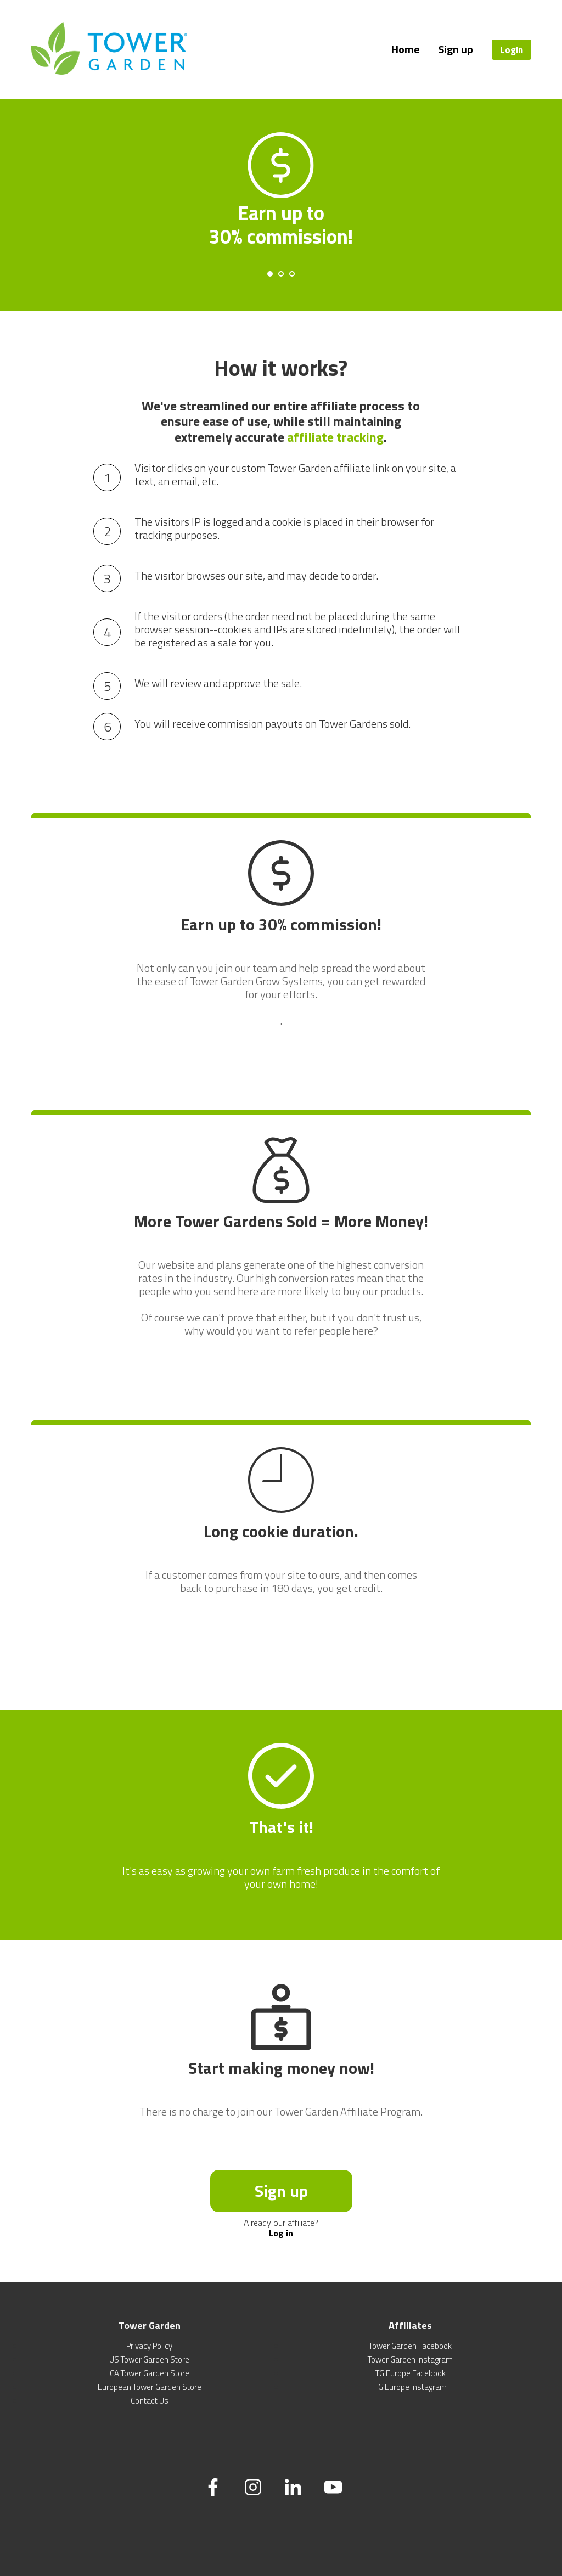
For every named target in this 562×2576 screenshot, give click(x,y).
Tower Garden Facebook (410, 2345)
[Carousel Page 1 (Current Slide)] (270, 274)
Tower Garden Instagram (410, 2359)
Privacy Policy (149, 2345)
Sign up (455, 49)
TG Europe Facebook (410, 2373)
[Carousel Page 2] (281, 274)
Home (405, 49)
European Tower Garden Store (149, 2387)
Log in (281, 2233)
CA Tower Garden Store (149, 2373)
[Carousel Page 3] (292, 274)
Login (511, 49)
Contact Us (149, 2400)
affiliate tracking (335, 437)
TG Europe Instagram (410, 2387)
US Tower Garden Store (149, 2359)
